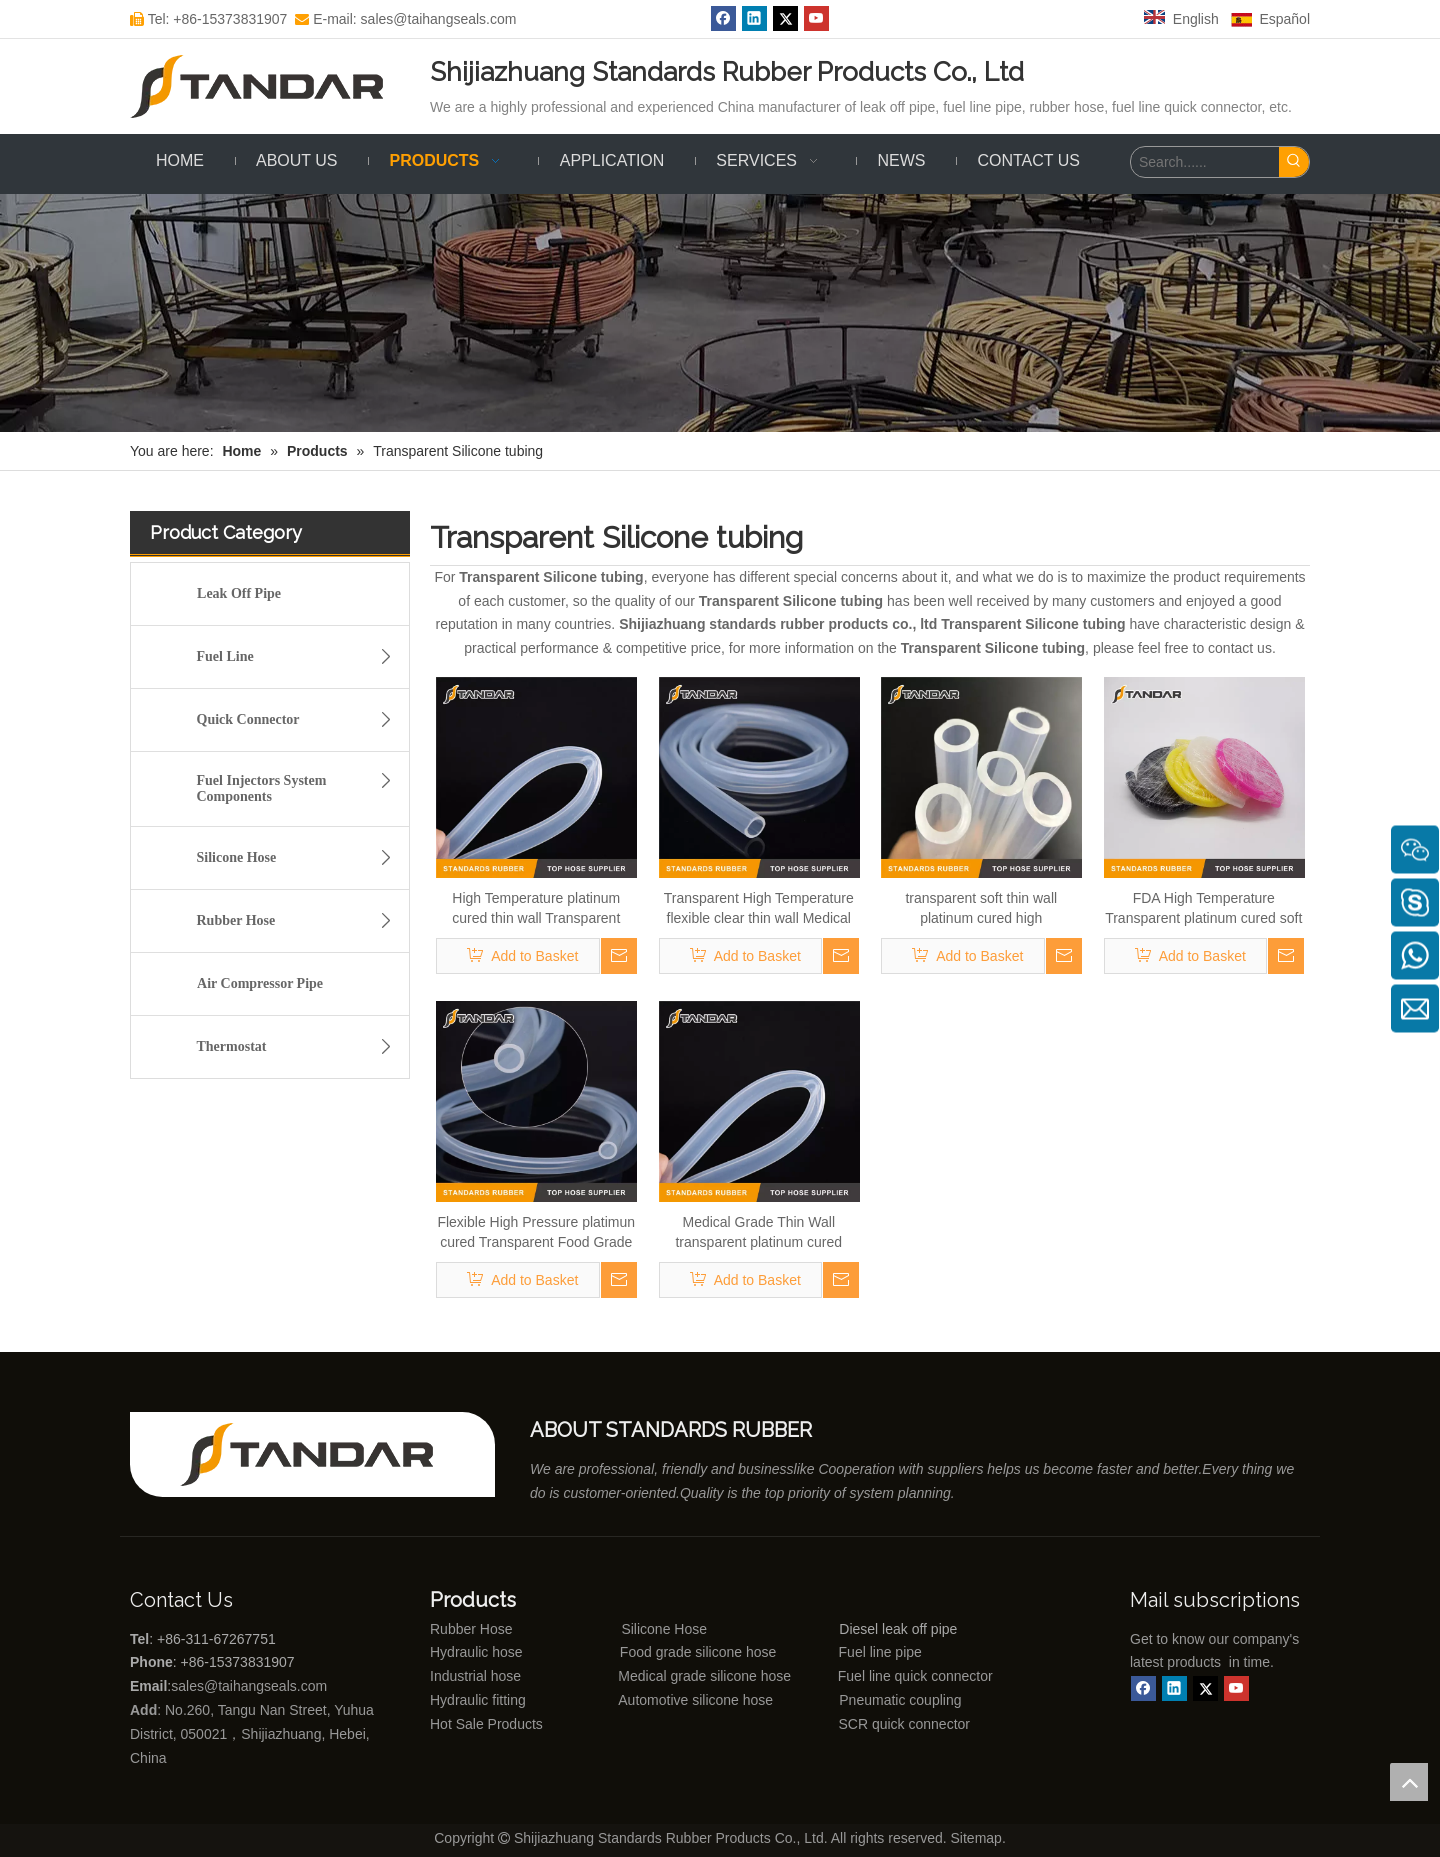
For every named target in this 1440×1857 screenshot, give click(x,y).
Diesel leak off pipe (898, 1629)
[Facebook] (723, 18)
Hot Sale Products (486, 1724)
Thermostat (300, 1047)
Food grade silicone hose (700, 1652)
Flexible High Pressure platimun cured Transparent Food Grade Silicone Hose (536, 1233)
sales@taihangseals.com (251, 1686)
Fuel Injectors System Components (300, 785)
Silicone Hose (300, 858)
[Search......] (1205, 162)
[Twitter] (785, 18)
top (1409, 1782)
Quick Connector (300, 720)
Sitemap (976, 1838)
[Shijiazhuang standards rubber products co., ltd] (320, 1454)
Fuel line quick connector (915, 1676)
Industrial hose (475, 1676)
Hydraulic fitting (478, 1700)
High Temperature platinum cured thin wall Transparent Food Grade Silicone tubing (536, 909)
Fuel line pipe (880, 1652)
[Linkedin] (754, 18)
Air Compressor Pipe (260, 983)
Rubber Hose (300, 921)
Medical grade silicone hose (704, 1676)
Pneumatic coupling (900, 1700)
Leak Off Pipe (239, 593)
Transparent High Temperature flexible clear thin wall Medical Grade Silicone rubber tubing (759, 909)
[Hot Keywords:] (1294, 162)
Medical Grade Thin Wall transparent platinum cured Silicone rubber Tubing (758, 1233)
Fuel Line (300, 657)
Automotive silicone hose (659, 1700)
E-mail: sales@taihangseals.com (405, 19)
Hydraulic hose (476, 1652)
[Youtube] (816, 18)
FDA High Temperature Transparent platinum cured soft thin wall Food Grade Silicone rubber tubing (1203, 909)
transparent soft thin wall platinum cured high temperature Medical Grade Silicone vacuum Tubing (981, 909)
